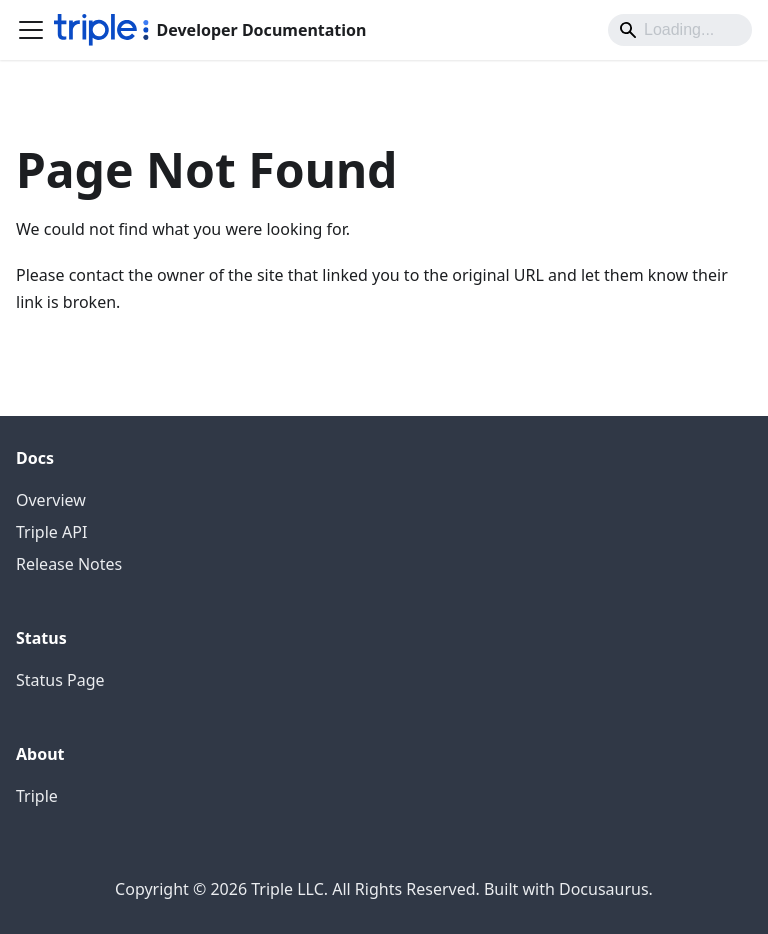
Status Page (60, 680)
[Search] (680, 30)
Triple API (51, 532)
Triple (37, 796)
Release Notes (69, 564)
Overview (51, 500)
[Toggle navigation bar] (31, 30)
